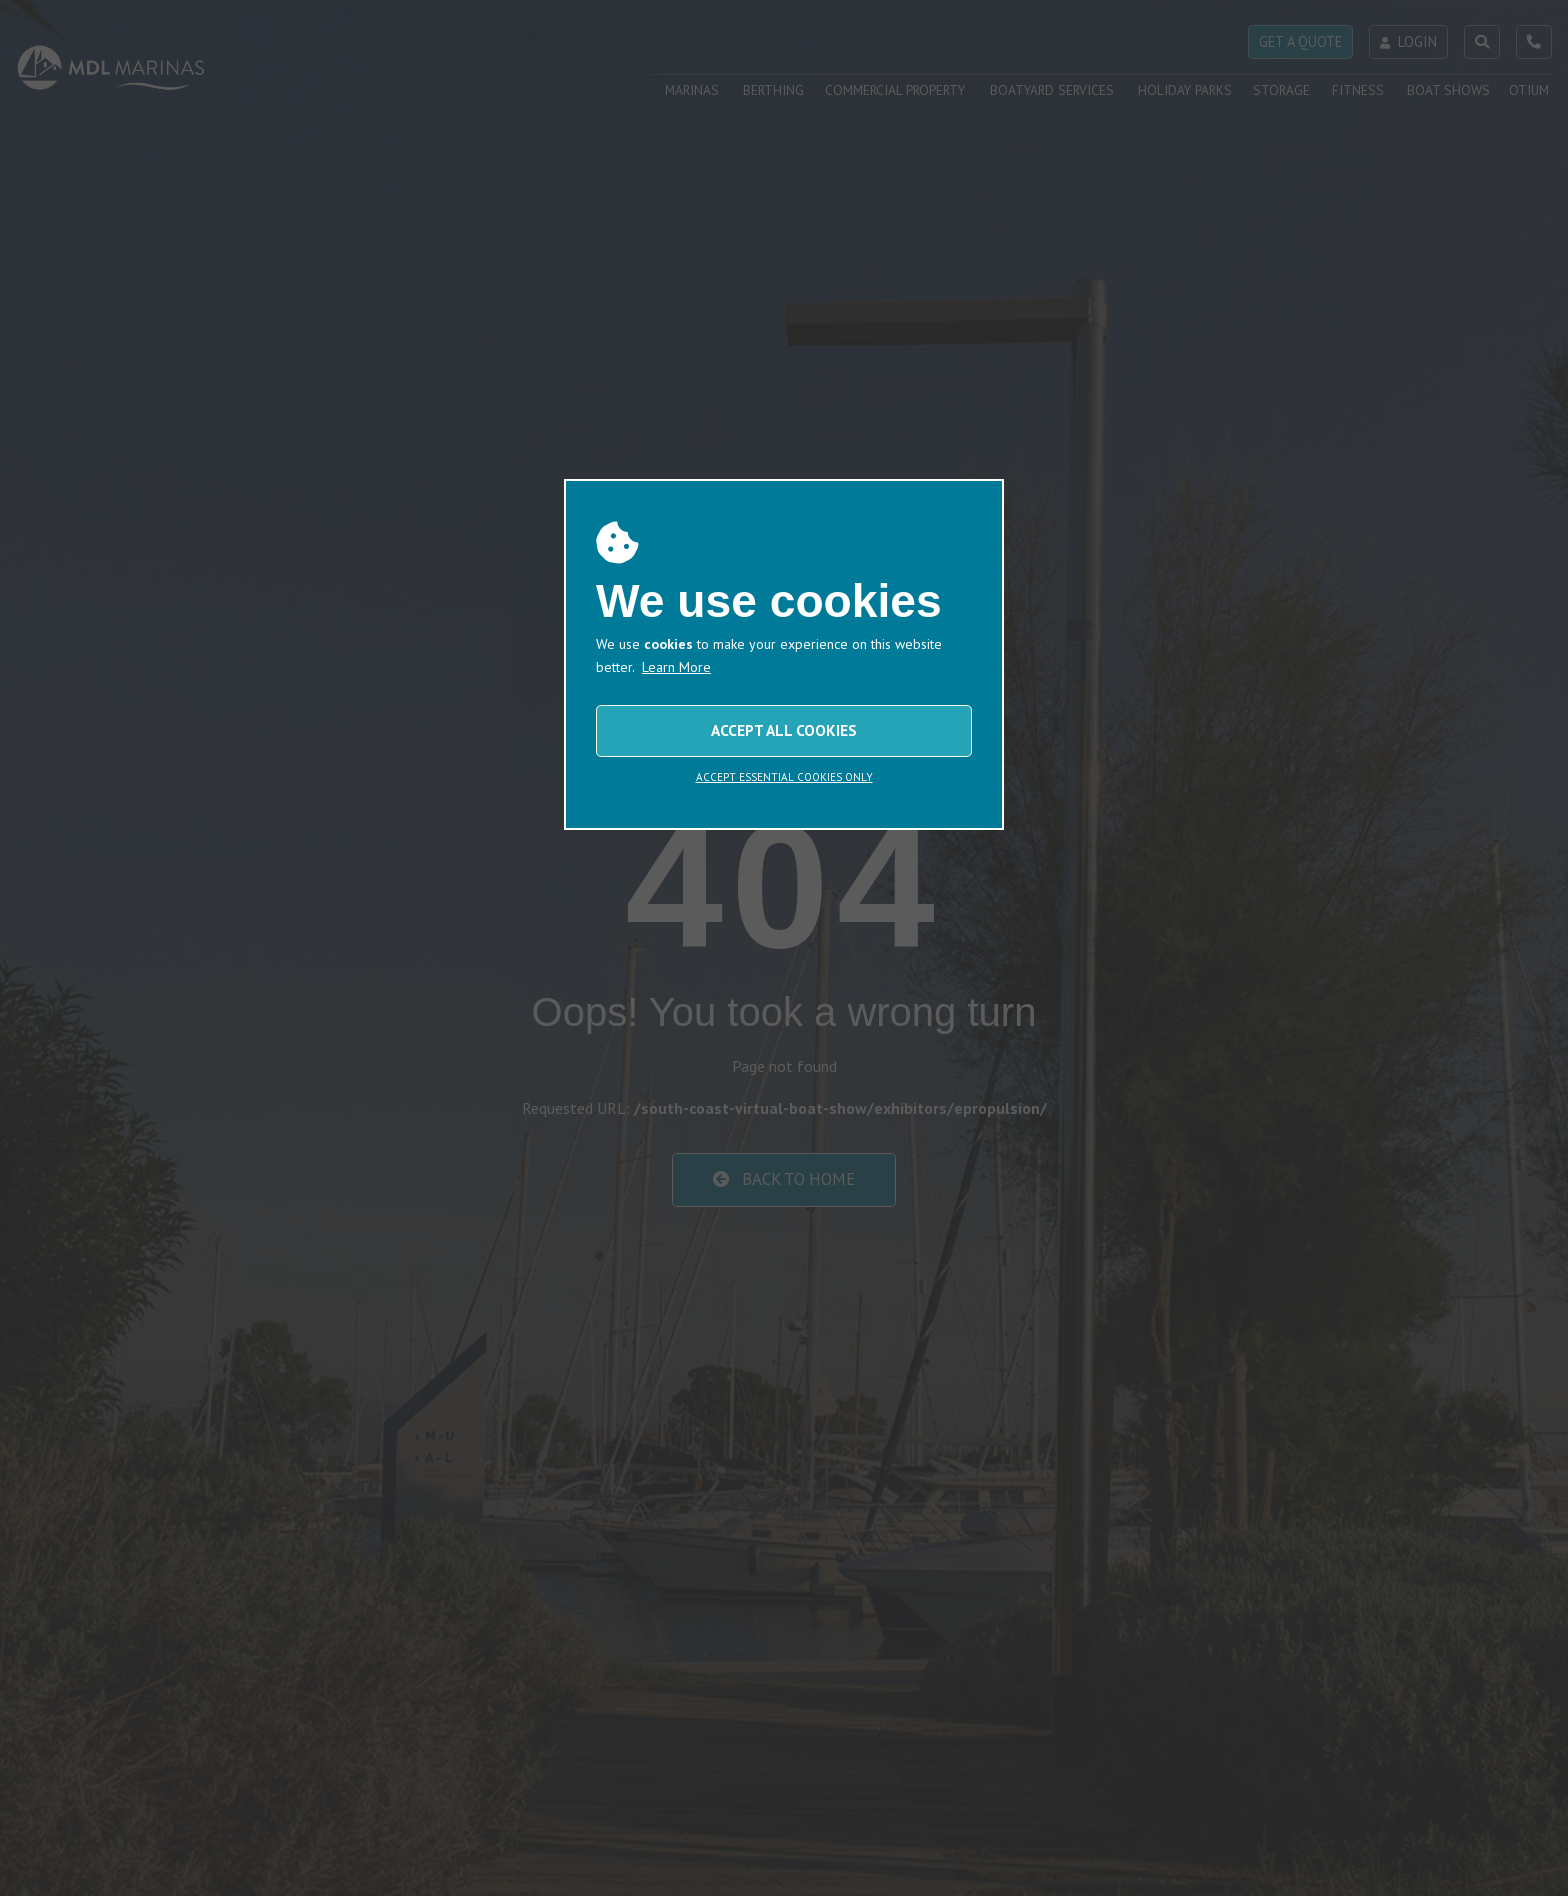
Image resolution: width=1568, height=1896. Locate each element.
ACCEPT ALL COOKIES (784, 730)
